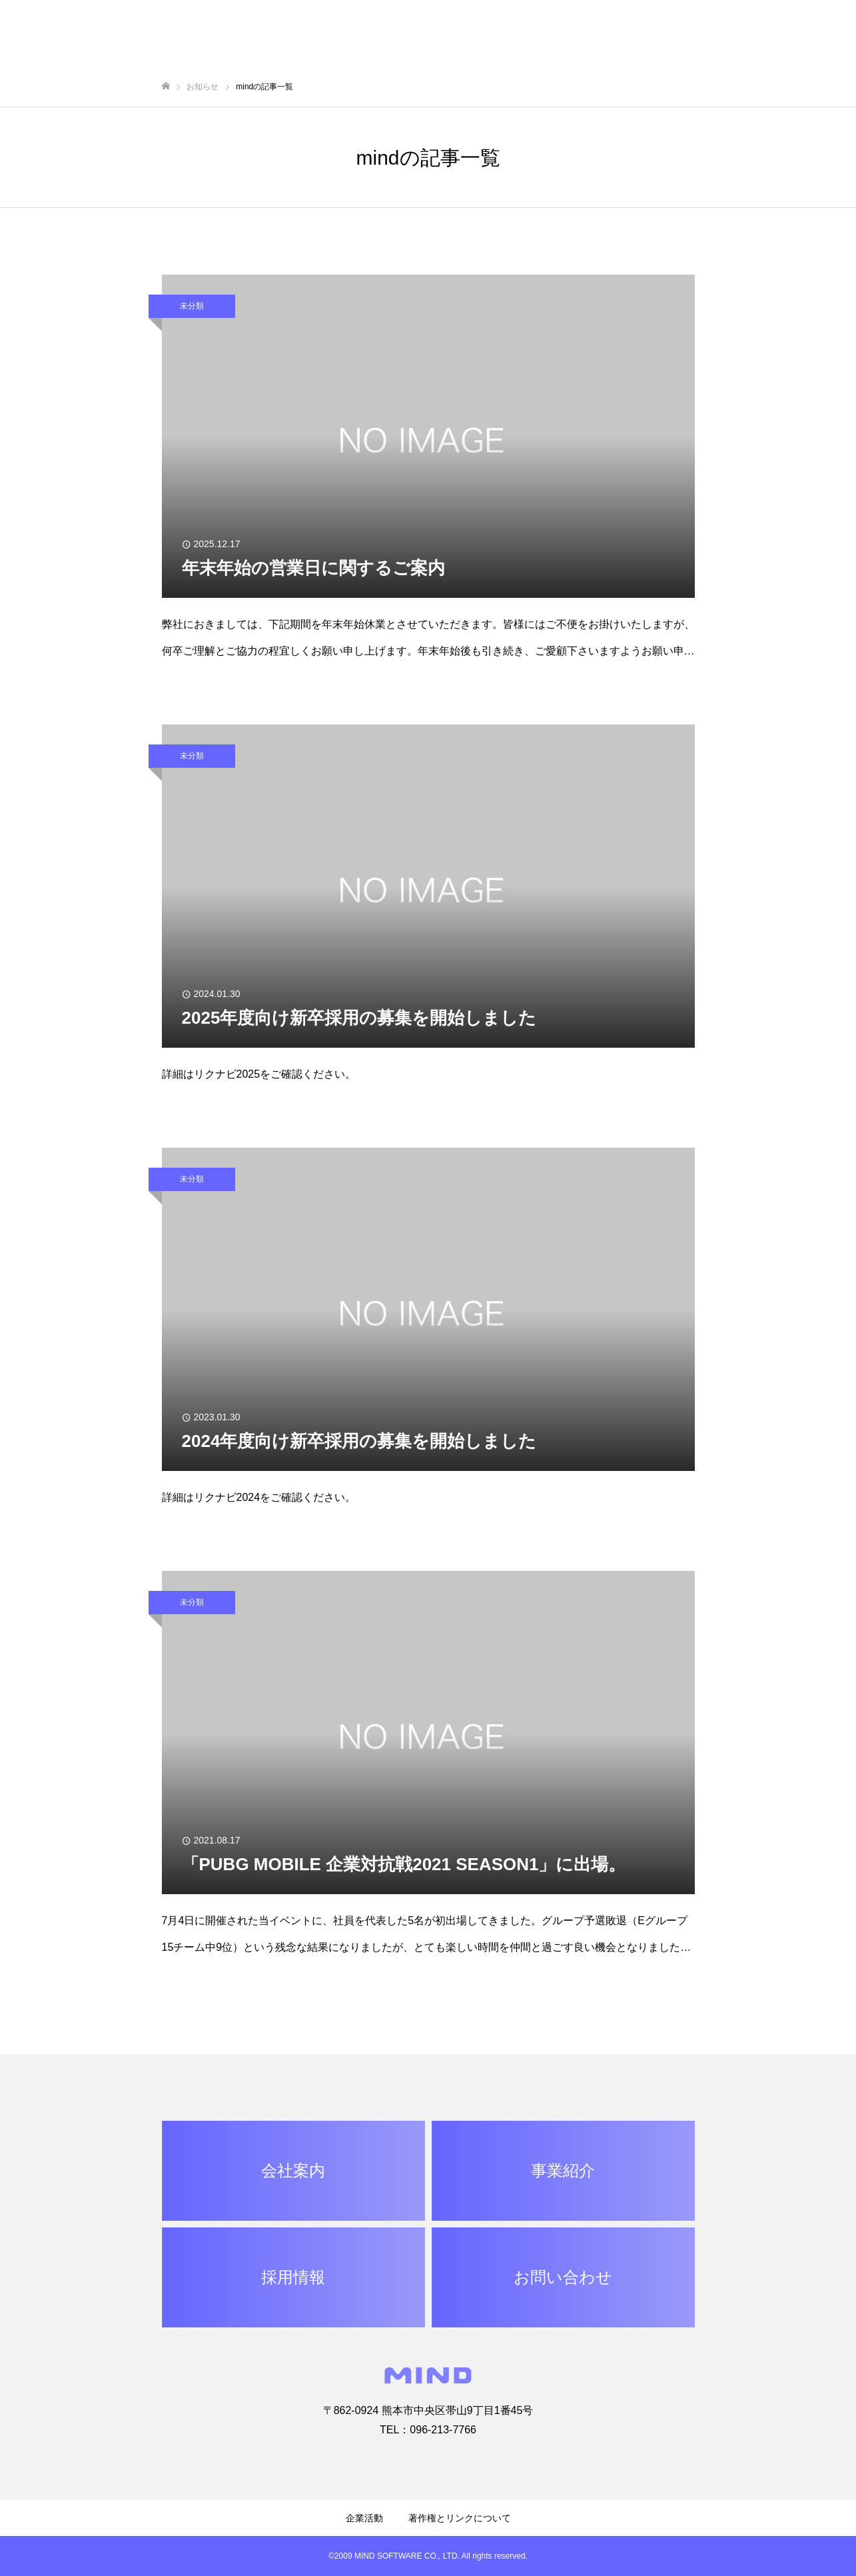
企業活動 (364, 2518)
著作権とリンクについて (459, 2518)
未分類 (192, 306)
